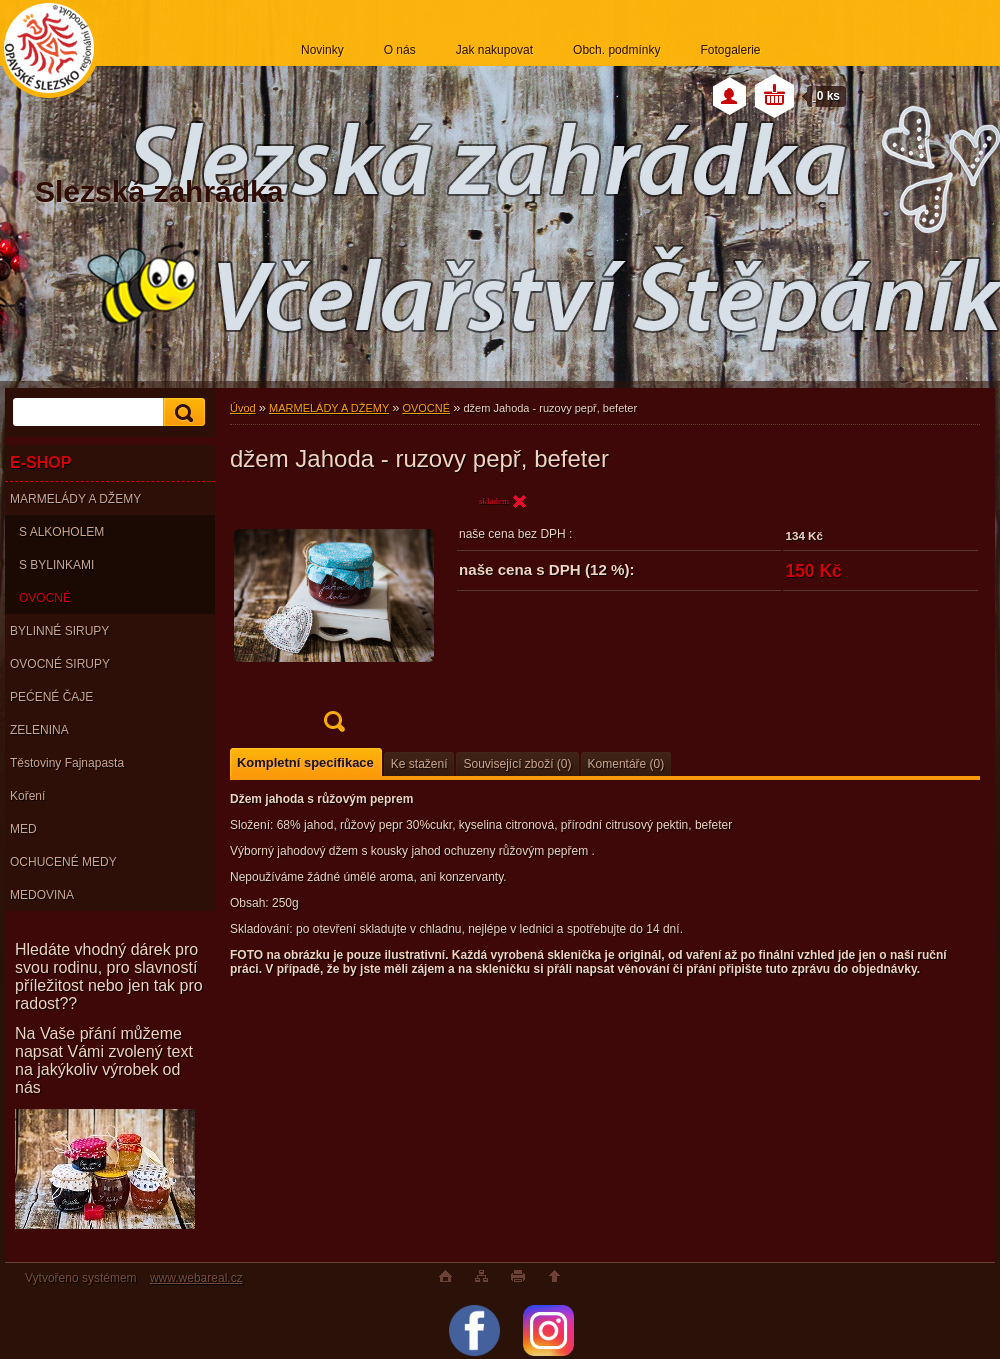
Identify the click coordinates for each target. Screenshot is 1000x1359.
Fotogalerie (730, 50)
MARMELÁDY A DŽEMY (75, 499)
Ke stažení (419, 764)
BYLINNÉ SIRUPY (59, 631)
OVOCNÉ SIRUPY (60, 664)
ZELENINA (39, 730)
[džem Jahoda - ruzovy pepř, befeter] (334, 618)
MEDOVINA (42, 895)
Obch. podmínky (616, 50)
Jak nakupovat (494, 50)
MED (23, 829)
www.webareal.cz (196, 1278)
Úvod (243, 408)
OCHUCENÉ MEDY (63, 862)
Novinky (322, 50)
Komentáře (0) (626, 764)
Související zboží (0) (517, 764)
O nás (400, 50)
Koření (27, 796)
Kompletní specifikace (305, 762)
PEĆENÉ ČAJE (51, 697)
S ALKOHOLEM (61, 532)
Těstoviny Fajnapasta (67, 763)
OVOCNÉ (45, 598)
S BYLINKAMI (56, 565)
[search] (181, 412)
